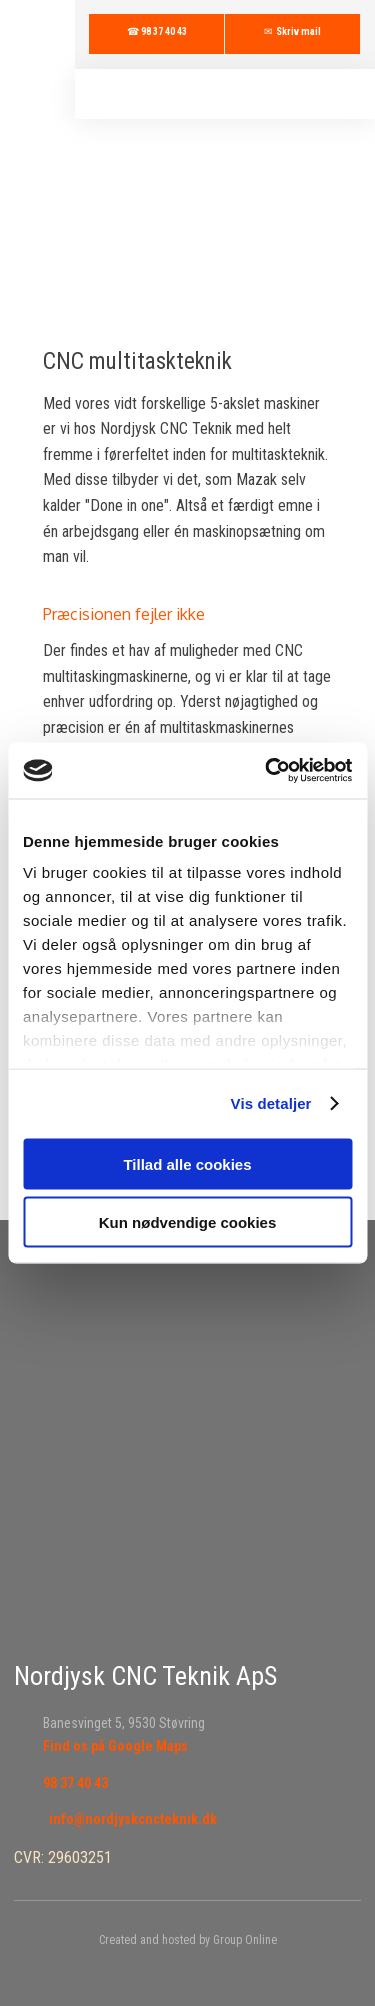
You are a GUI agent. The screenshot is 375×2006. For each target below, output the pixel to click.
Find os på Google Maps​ (115, 1746)
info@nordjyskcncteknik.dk (133, 1819)
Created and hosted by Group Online (188, 1940)
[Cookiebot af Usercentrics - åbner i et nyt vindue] (267, 771)
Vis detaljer (271, 1103)
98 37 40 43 (75, 1783)
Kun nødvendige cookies (188, 1222)
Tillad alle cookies (187, 1163)
